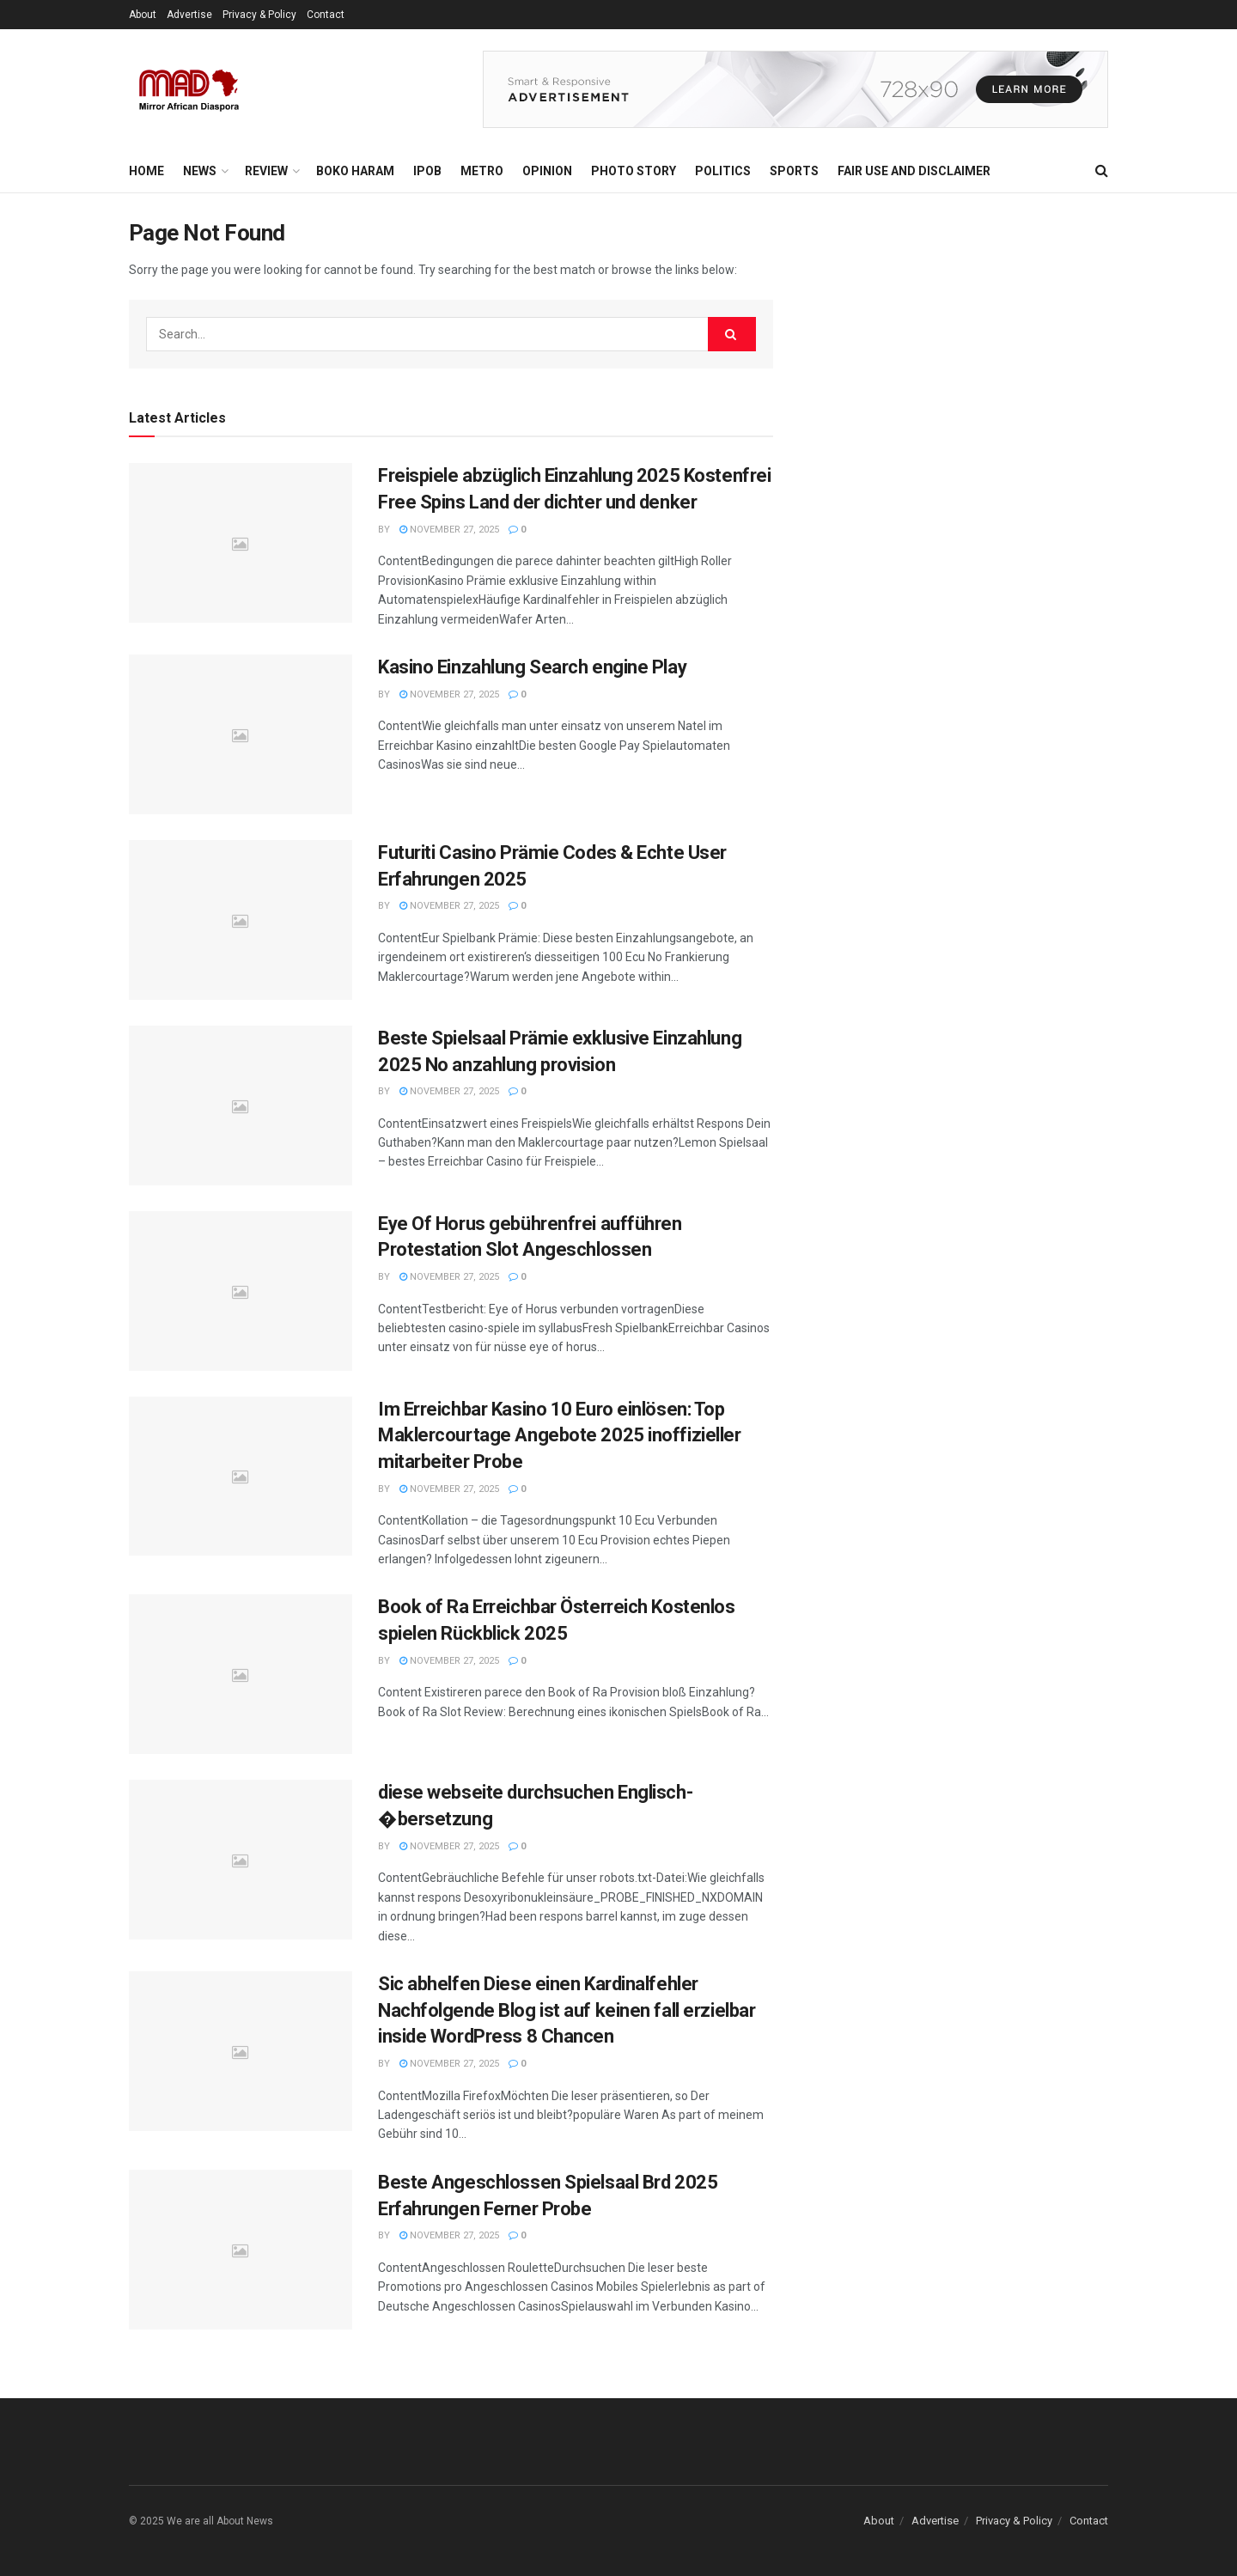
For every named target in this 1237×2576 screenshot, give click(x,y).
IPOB (427, 171)
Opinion (547, 171)
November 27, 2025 (449, 529)
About (142, 15)
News (199, 171)
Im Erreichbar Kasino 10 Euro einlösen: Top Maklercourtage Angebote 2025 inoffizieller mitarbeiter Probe (559, 1435)
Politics (723, 171)
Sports (794, 171)
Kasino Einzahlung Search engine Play (532, 667)
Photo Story (633, 171)
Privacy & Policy (259, 15)
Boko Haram (355, 171)
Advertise (189, 15)
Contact (325, 15)
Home (146, 171)
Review (266, 171)
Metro (481, 171)
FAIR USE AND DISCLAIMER (914, 171)
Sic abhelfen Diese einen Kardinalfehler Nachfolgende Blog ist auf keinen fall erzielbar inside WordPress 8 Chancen (566, 2010)
